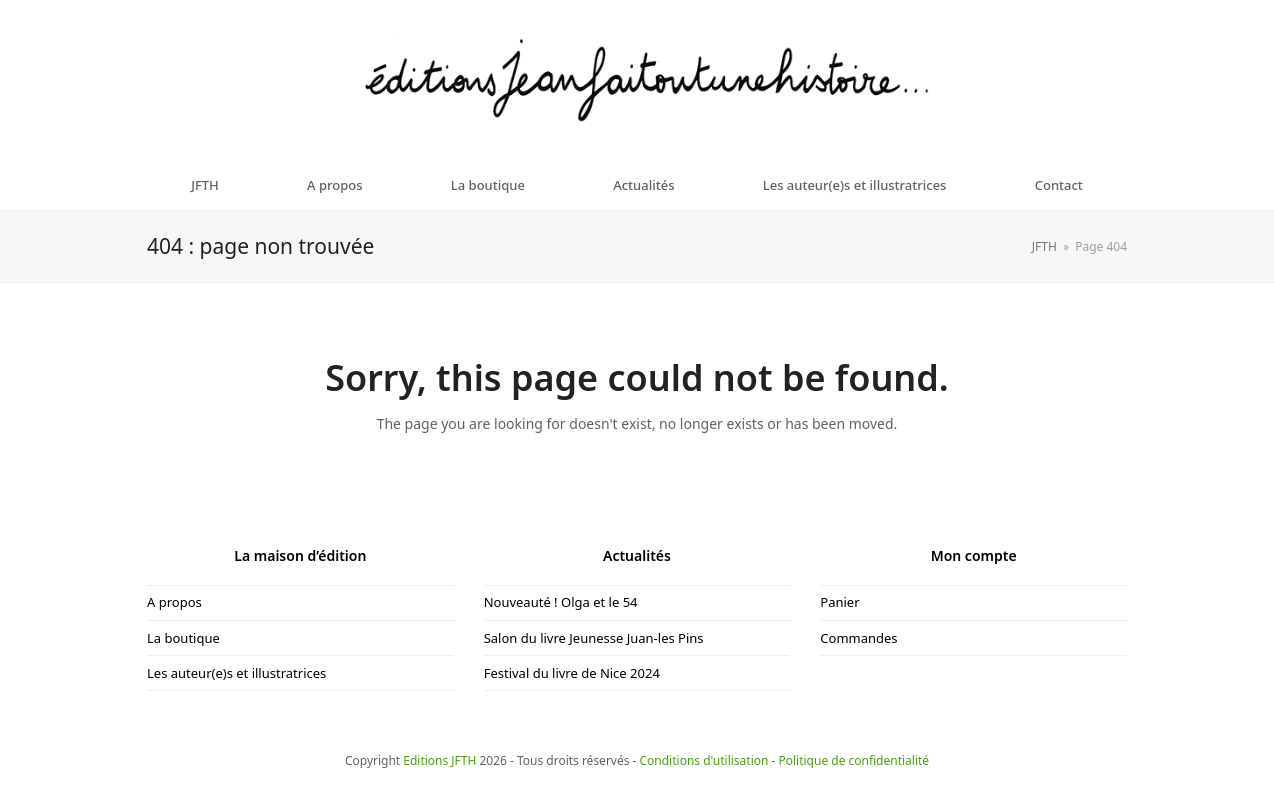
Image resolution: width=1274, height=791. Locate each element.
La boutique (183, 638)
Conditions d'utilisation (704, 760)
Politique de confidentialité (854, 760)
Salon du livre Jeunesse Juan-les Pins (594, 638)
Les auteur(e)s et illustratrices (236, 673)
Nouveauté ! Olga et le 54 (561, 602)
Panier (839, 602)
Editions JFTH (439, 760)
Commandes (858, 638)
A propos (174, 602)
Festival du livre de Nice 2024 (572, 673)
